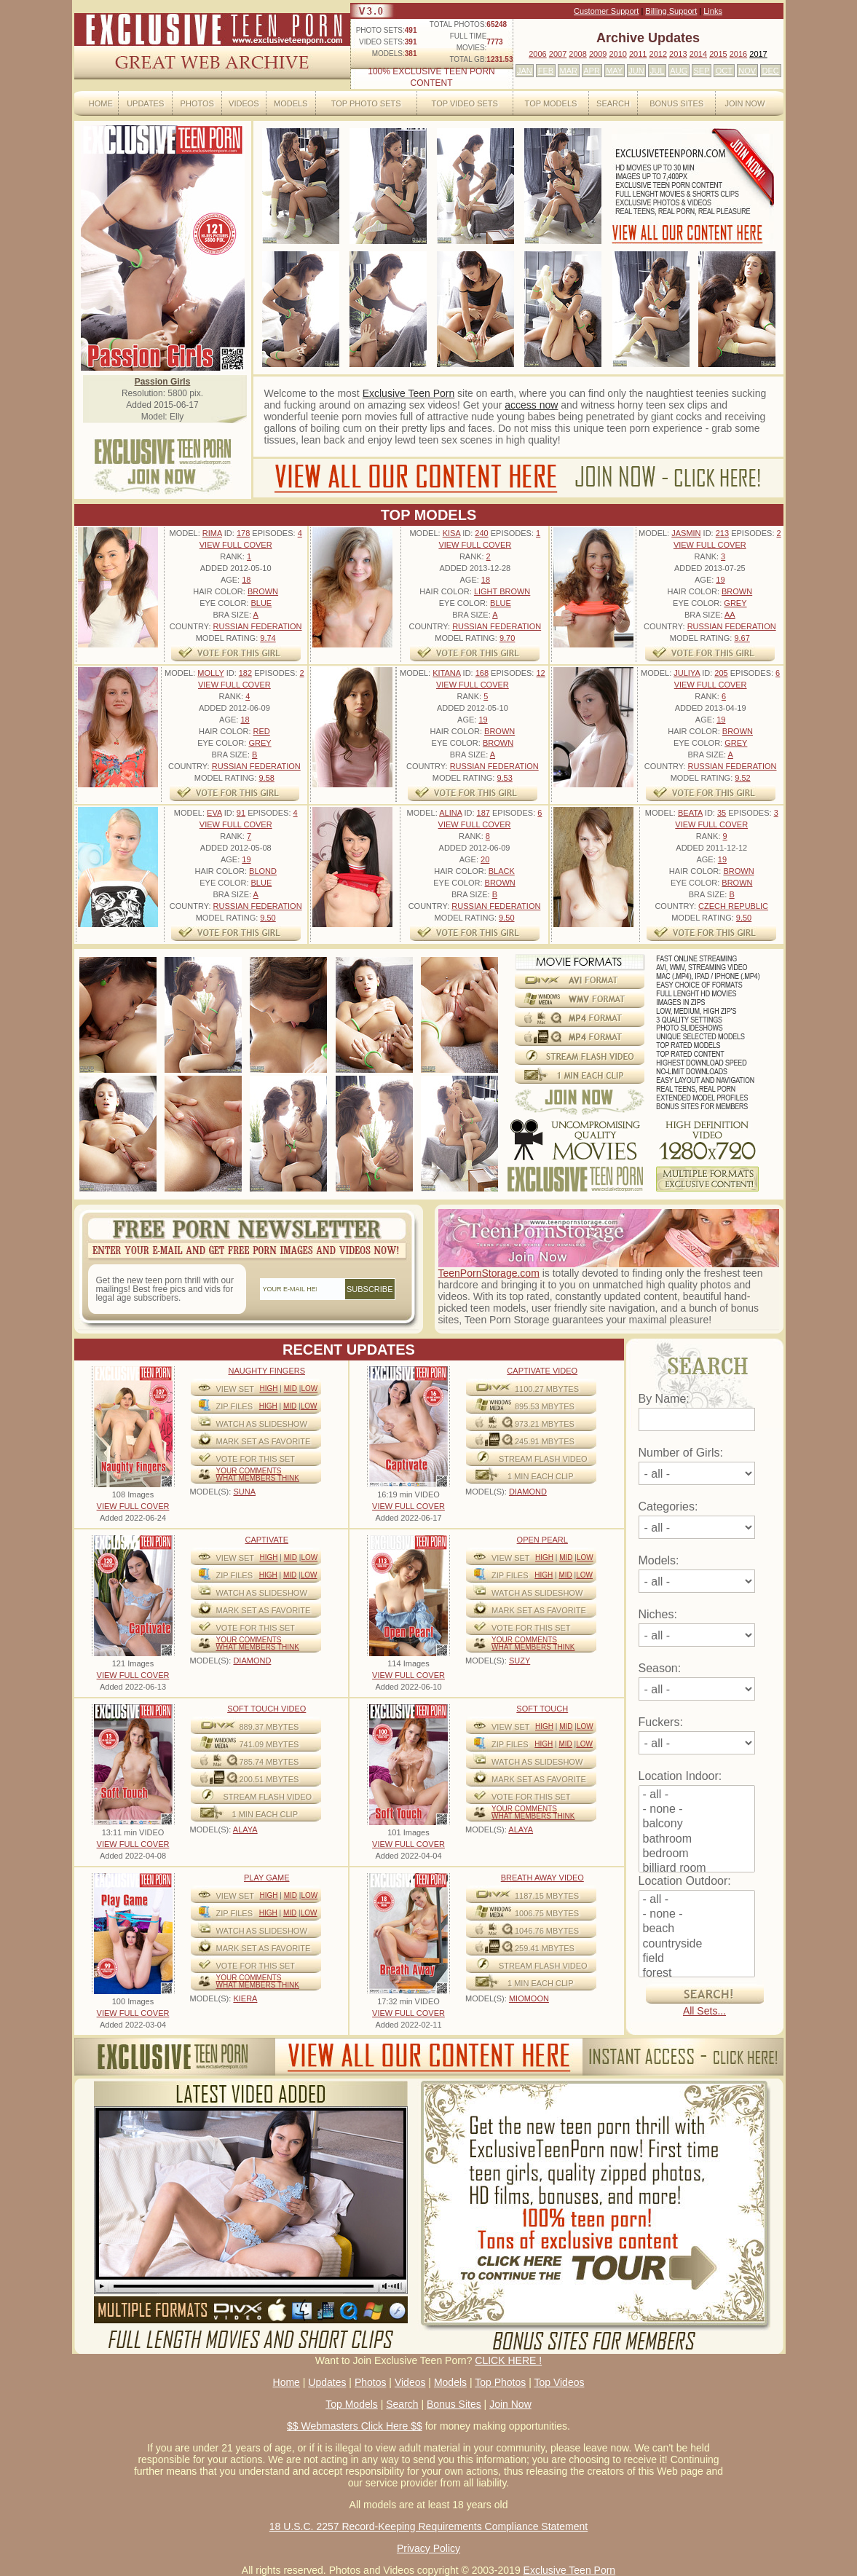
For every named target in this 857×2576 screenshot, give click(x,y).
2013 (678, 54)
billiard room (696, 1869)
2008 (577, 54)
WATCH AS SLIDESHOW (261, 1423)
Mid (290, 1388)
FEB (545, 70)
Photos (197, 103)
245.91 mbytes (544, 1441)
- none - (696, 1810)
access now (531, 405)
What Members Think (257, 1478)
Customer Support (606, 11)
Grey (735, 603)
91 (241, 812)
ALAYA (245, 1829)
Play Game (267, 1877)
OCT (724, 70)
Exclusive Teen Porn (409, 393)
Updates (145, 103)
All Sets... (704, 2011)
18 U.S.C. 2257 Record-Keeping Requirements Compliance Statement (428, 2526)
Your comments (249, 1471)
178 (243, 533)
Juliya (687, 673)
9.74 (267, 638)
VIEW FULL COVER (236, 544)
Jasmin (685, 533)
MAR (568, 70)
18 (246, 579)
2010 (617, 54)
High (268, 1388)
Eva (214, 812)
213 (722, 533)
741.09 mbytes (269, 1744)
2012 (658, 54)
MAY (614, 70)
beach (696, 1929)
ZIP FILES (234, 1406)
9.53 (504, 777)
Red (261, 731)
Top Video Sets (465, 103)
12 (540, 673)
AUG (678, 70)
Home (101, 103)
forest (696, 1973)
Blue (261, 603)
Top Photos (500, 2382)
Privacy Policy (428, 2548)
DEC (770, 70)
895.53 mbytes (544, 1406)
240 (481, 533)
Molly (210, 673)
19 (720, 579)
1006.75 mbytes (547, 1913)
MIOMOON (529, 1998)
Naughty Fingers (266, 1370)
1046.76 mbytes (547, 1930)
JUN (636, 70)
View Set (235, 1388)
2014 (698, 54)
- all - (696, 1795)
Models (290, 103)
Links (712, 11)
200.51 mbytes (269, 1779)
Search (613, 103)
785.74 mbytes (269, 1761)
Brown (263, 591)
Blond (263, 871)
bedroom (696, 1854)
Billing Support (671, 11)
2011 (638, 54)
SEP (701, 70)
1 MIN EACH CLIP (540, 1476)
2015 (718, 54)
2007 (557, 54)
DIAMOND (528, 1491)
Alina (450, 812)
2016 (738, 54)
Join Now (744, 103)
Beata (690, 812)
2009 (598, 54)
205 (720, 673)
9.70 (507, 638)
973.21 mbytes (544, 1423)
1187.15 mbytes (547, 1895)
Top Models (551, 103)
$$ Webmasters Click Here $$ (354, 2426)
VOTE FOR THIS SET (256, 1458)
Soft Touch (542, 1708)
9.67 (741, 638)
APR (591, 70)
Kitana (446, 673)
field (696, 1959)
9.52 (742, 777)
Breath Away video (542, 1877)
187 (483, 812)
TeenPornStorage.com (489, 1273)
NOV (747, 70)
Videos (244, 103)
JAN (524, 70)
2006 (537, 54)
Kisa (451, 533)
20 (485, 859)
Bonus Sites (676, 103)
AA (729, 614)
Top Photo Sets (366, 103)
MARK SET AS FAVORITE (263, 1441)
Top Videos (559, 2382)
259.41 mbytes (544, 1948)
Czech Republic (733, 906)
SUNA (244, 1491)
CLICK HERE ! (508, 2360)
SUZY (519, 1660)
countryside (696, 1944)
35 (721, 812)
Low (309, 1388)
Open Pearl (542, 1539)
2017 (758, 54)
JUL (657, 70)
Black (502, 871)
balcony (696, 1824)
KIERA (245, 1998)
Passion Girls (163, 382)
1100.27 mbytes (547, 1388)
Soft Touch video (266, 1708)
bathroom (696, 1839)
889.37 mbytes (269, 1726)
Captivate (267, 1539)
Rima (212, 533)
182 (245, 673)
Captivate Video (542, 1370)
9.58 (266, 777)
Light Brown (502, 591)
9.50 (267, 917)
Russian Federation (257, 626)
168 (482, 673)
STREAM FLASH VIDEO (543, 1458)
